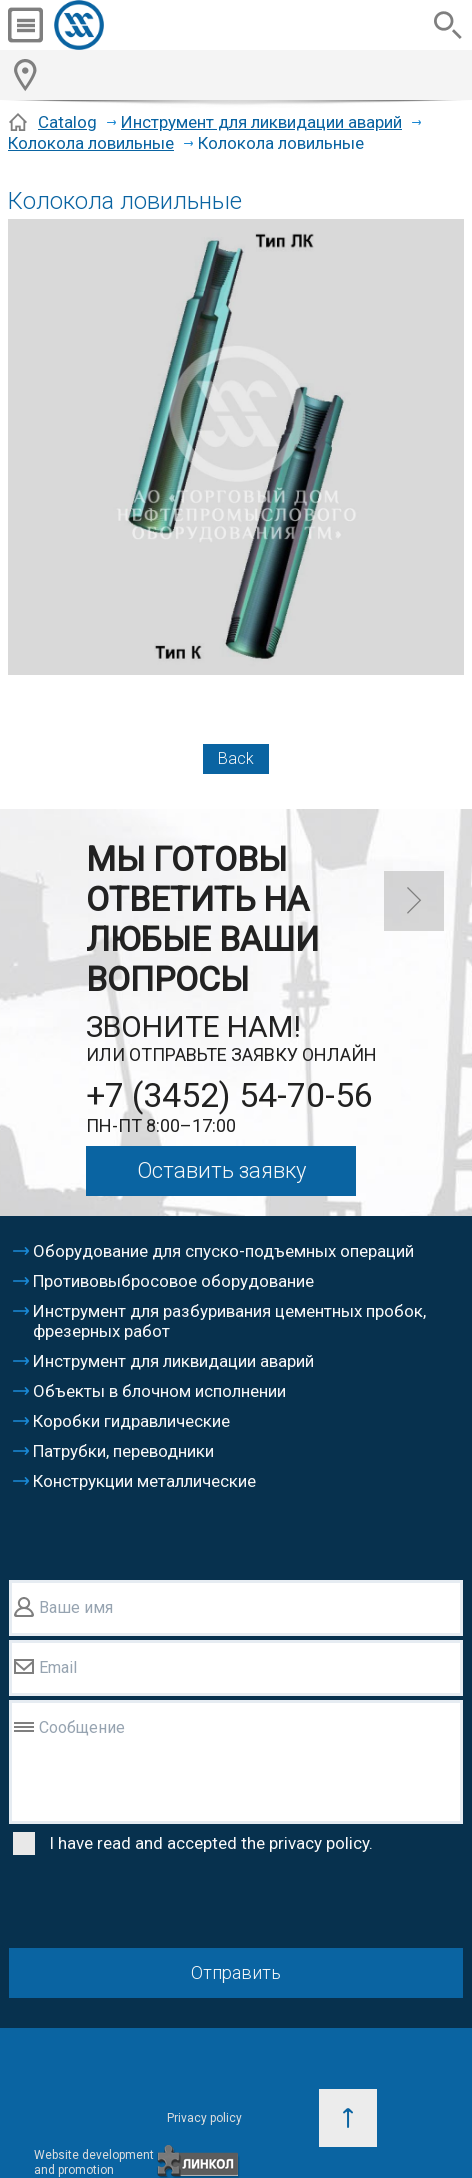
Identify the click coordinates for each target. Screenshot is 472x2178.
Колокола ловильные (91, 143)
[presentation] (161, 1905)
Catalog (67, 122)
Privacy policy (204, 2118)
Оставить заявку (221, 1170)
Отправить (236, 1972)
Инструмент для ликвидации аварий (261, 122)
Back (236, 758)
